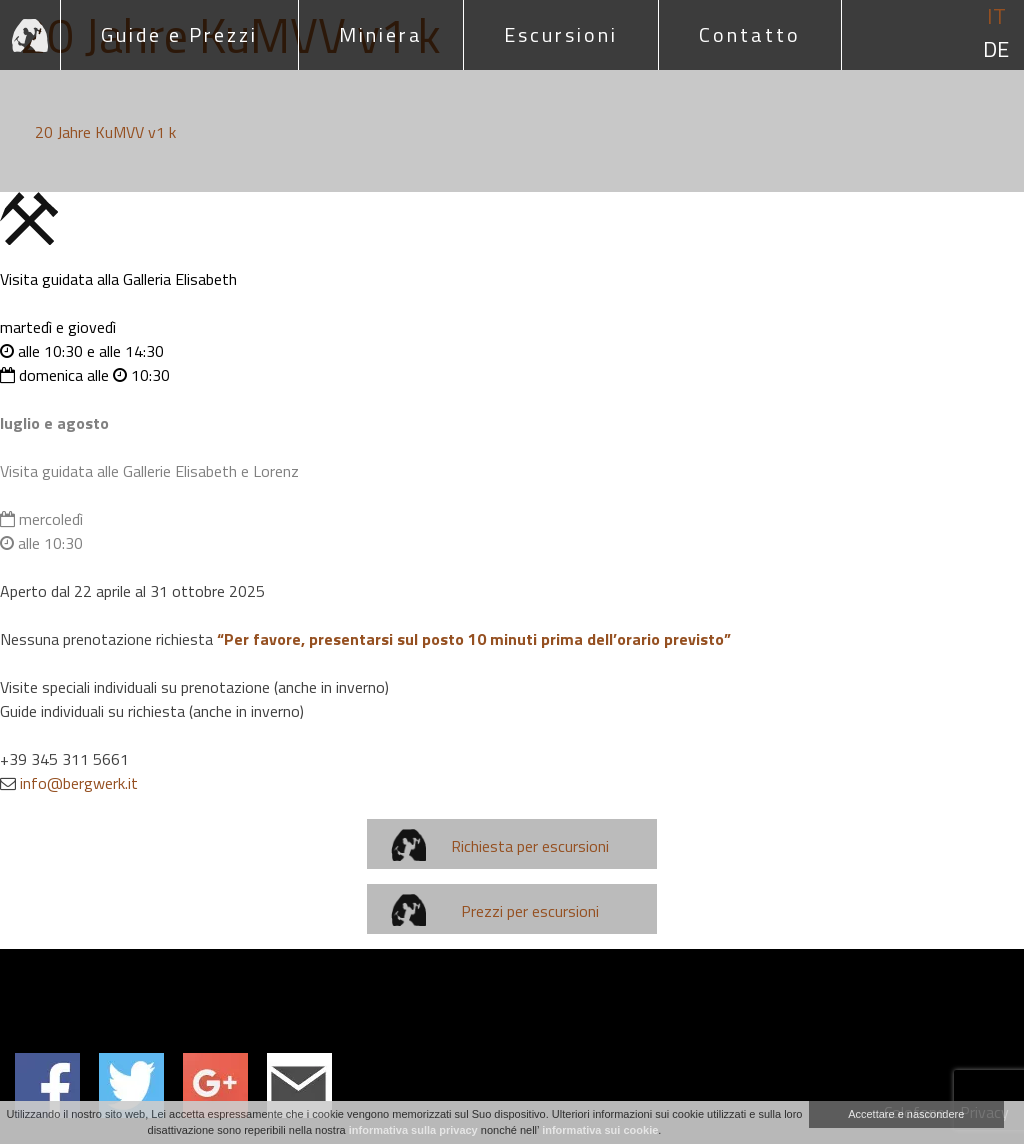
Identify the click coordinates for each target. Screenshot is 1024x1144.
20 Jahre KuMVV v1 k (105, 132)
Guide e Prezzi (179, 34)
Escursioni (561, 34)
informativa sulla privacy (413, 1130)
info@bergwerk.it (79, 783)
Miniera (381, 34)
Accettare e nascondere (906, 1114)
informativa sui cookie (600, 1130)
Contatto (750, 34)
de (996, 49)
